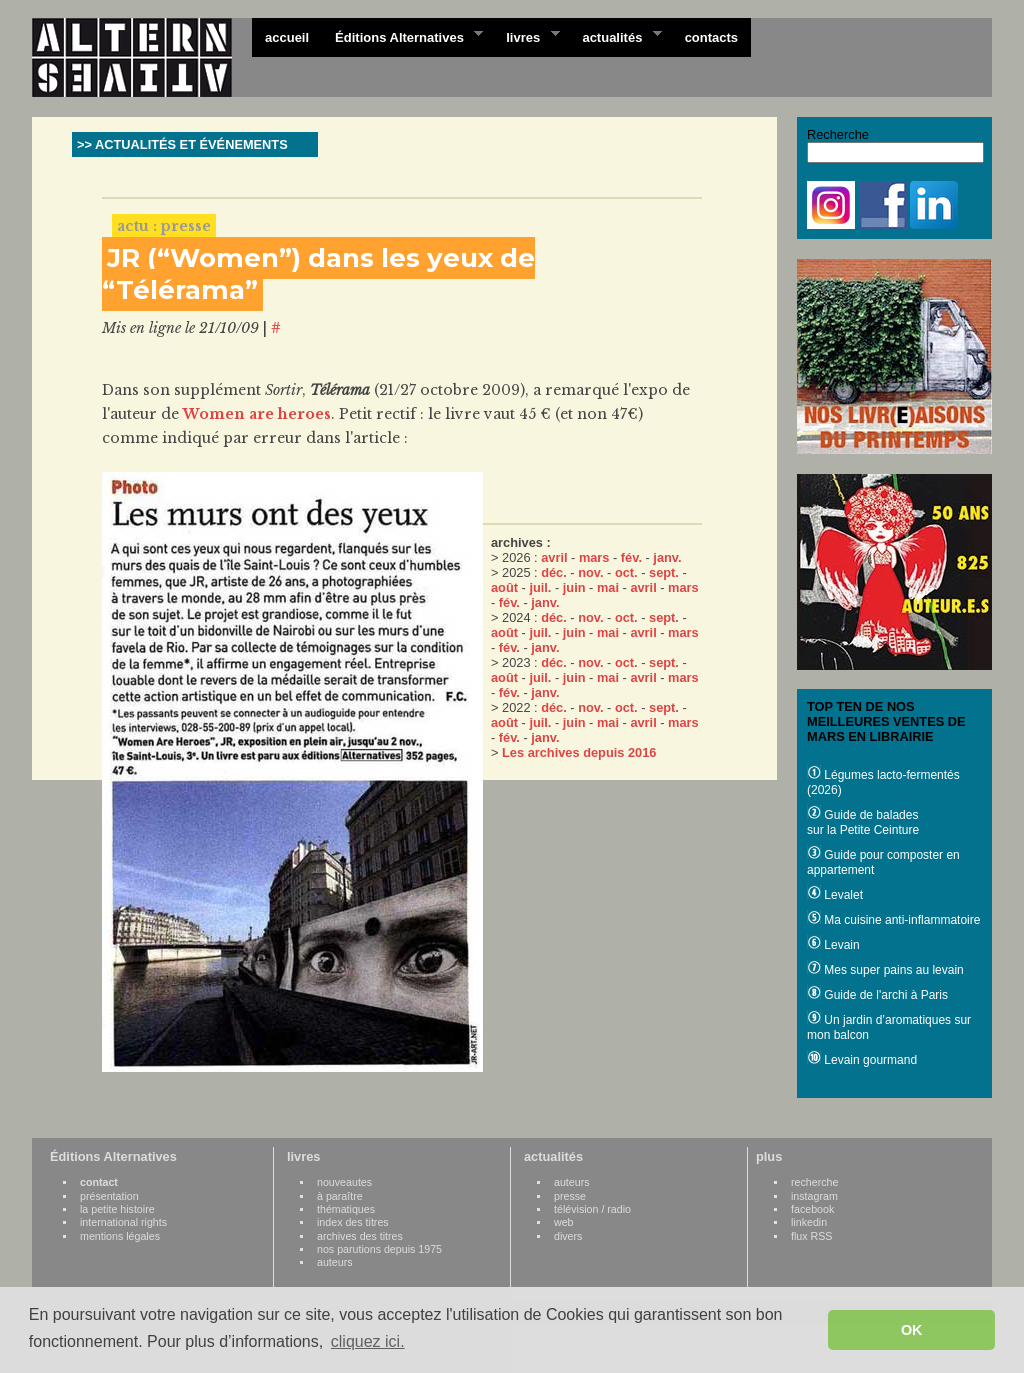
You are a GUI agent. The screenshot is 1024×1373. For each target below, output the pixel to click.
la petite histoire (117, 1209)
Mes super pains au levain (885, 970)
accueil (287, 37)
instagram (814, 1196)
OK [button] (912, 1330)
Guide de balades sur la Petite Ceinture (863, 822)
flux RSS (811, 1236)
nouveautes (344, 1182)
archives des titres (360, 1236)
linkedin (809, 1222)
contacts (711, 37)
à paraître (340, 1196)
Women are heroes (257, 414)
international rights (123, 1222)
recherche (814, 1182)
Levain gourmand (862, 1060)
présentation (109, 1196)
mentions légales (120, 1236)
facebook (812, 1209)
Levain (833, 945)
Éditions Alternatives (402, 36)
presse (570, 1196)
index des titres (353, 1222)
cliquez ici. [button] (368, 1341)
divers (568, 1236)
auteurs (335, 1262)
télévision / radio (592, 1209)
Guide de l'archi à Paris (877, 995)
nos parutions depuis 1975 (379, 1249)
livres (526, 36)
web (564, 1222)
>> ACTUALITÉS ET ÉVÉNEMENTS (182, 144)
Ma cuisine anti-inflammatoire (893, 920)
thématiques (346, 1209)
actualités (615, 36)
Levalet (835, 895)
